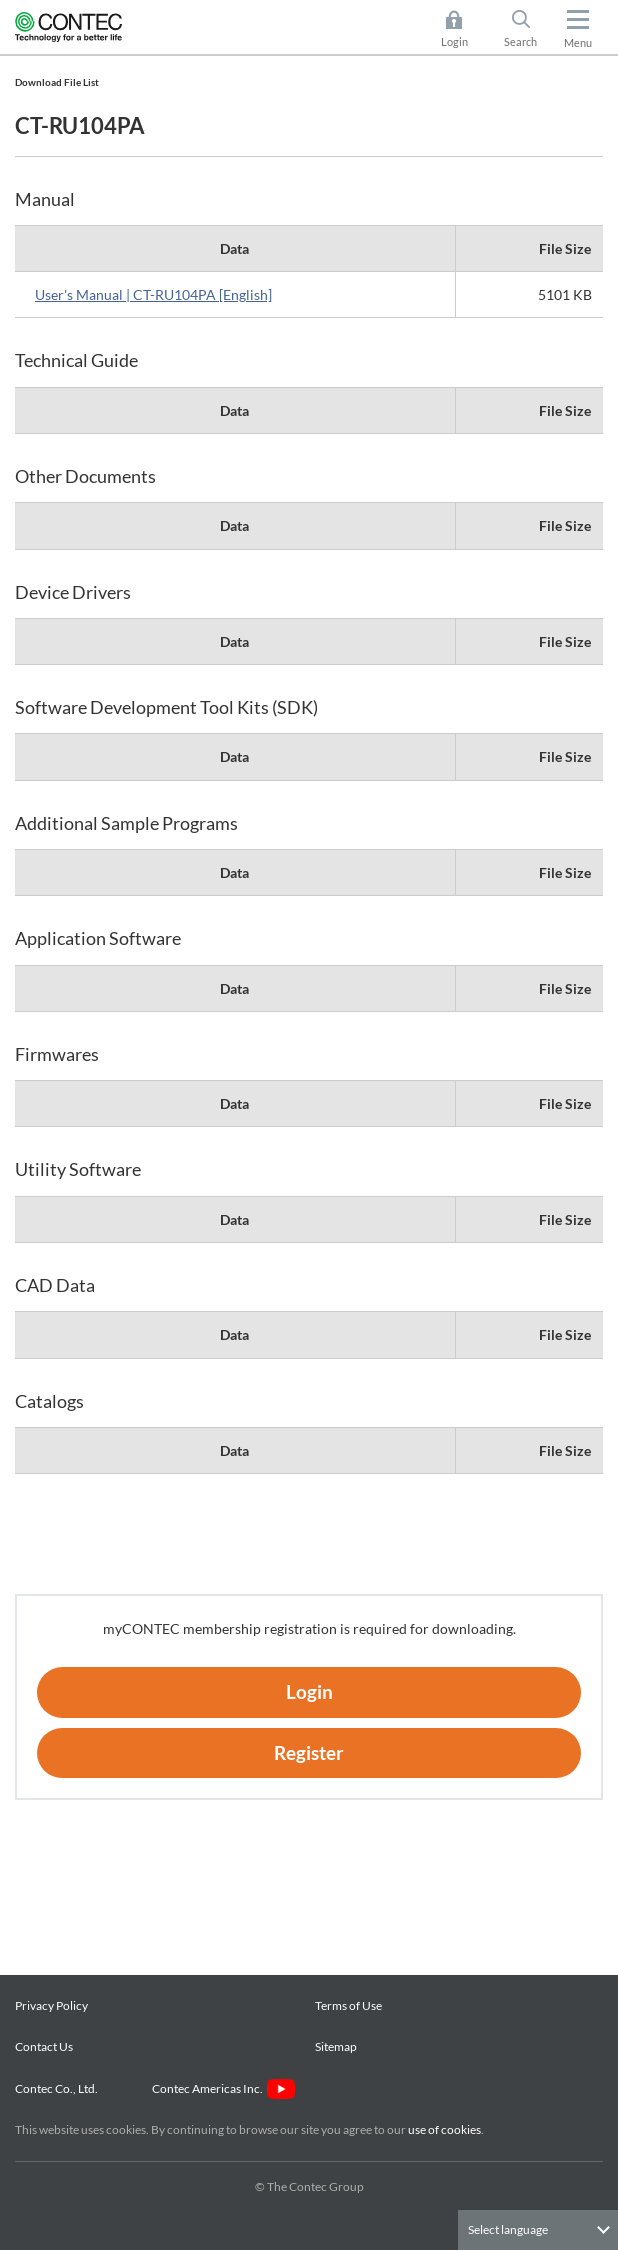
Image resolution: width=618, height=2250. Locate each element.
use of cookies (444, 2129)
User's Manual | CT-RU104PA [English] (153, 294)
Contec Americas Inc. (223, 2088)
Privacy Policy (51, 2005)
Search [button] (529, 29)
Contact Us (44, 2046)
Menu (578, 42)
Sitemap (336, 2046)
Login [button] (464, 29)
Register (309, 1752)
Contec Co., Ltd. (58, 2088)
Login (309, 1691)
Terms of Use (348, 2005)
